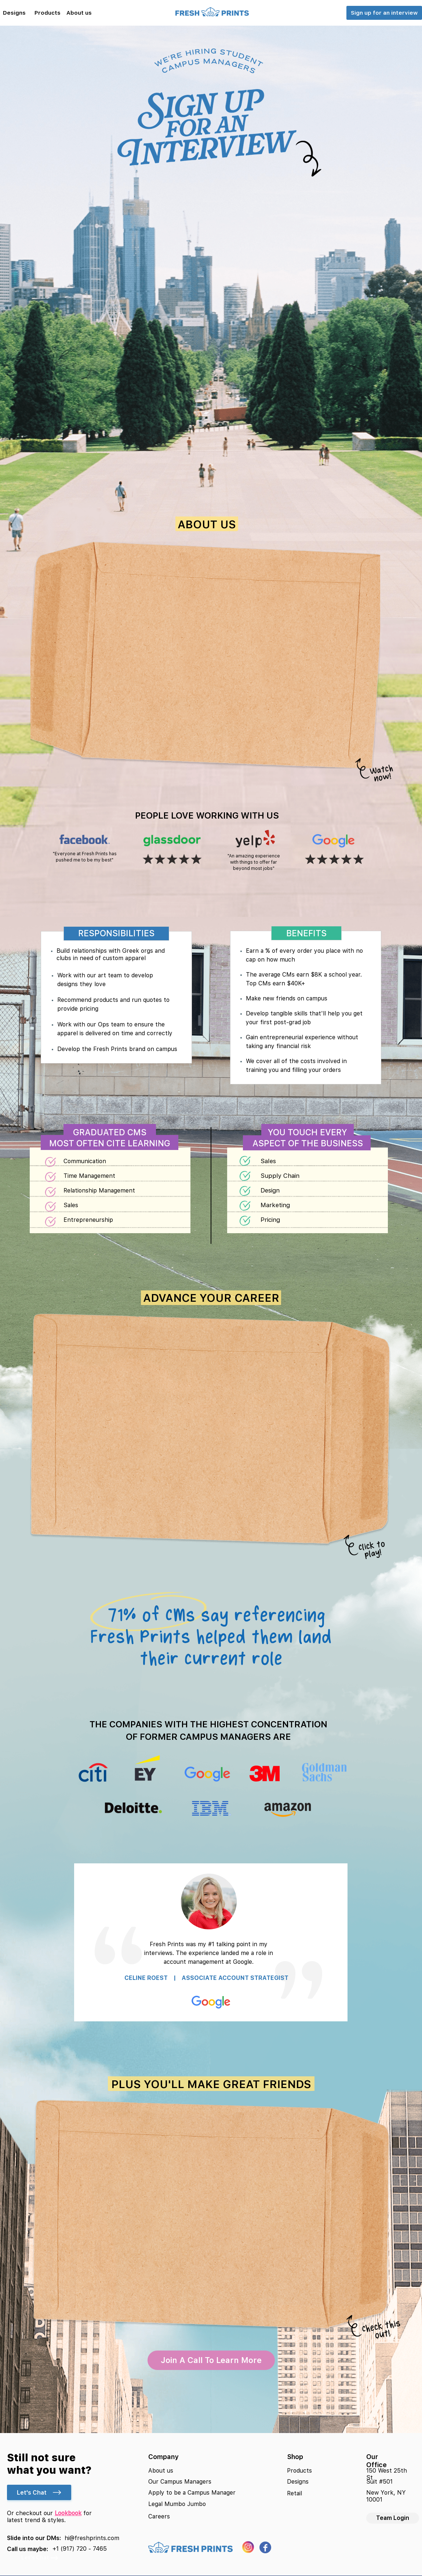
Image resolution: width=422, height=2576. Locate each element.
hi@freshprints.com (92, 2538)
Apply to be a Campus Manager (192, 2492)
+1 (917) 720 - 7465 (79, 2548)
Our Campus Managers (179, 2481)
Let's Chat (39, 2492)
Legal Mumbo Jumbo (177, 2503)
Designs (298, 2481)
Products (299, 2470)
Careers (159, 2516)
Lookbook (68, 2513)
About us (160, 2470)
